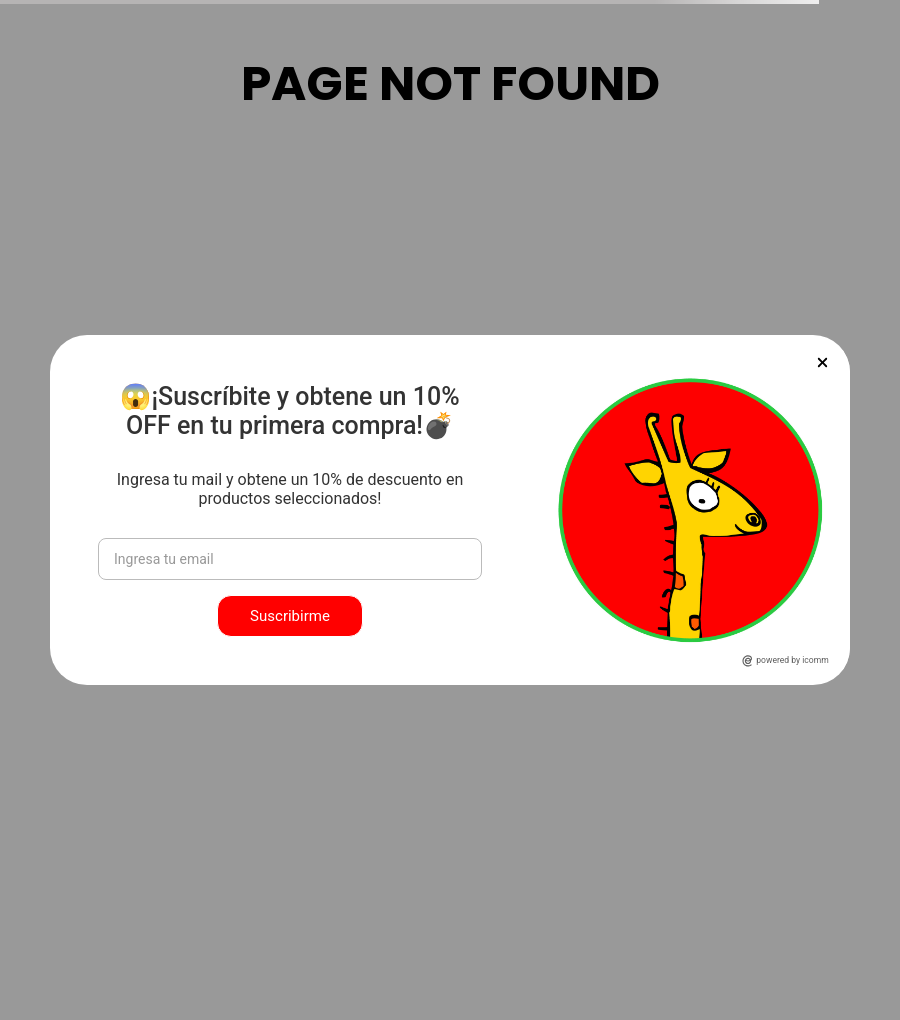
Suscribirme (290, 616)
